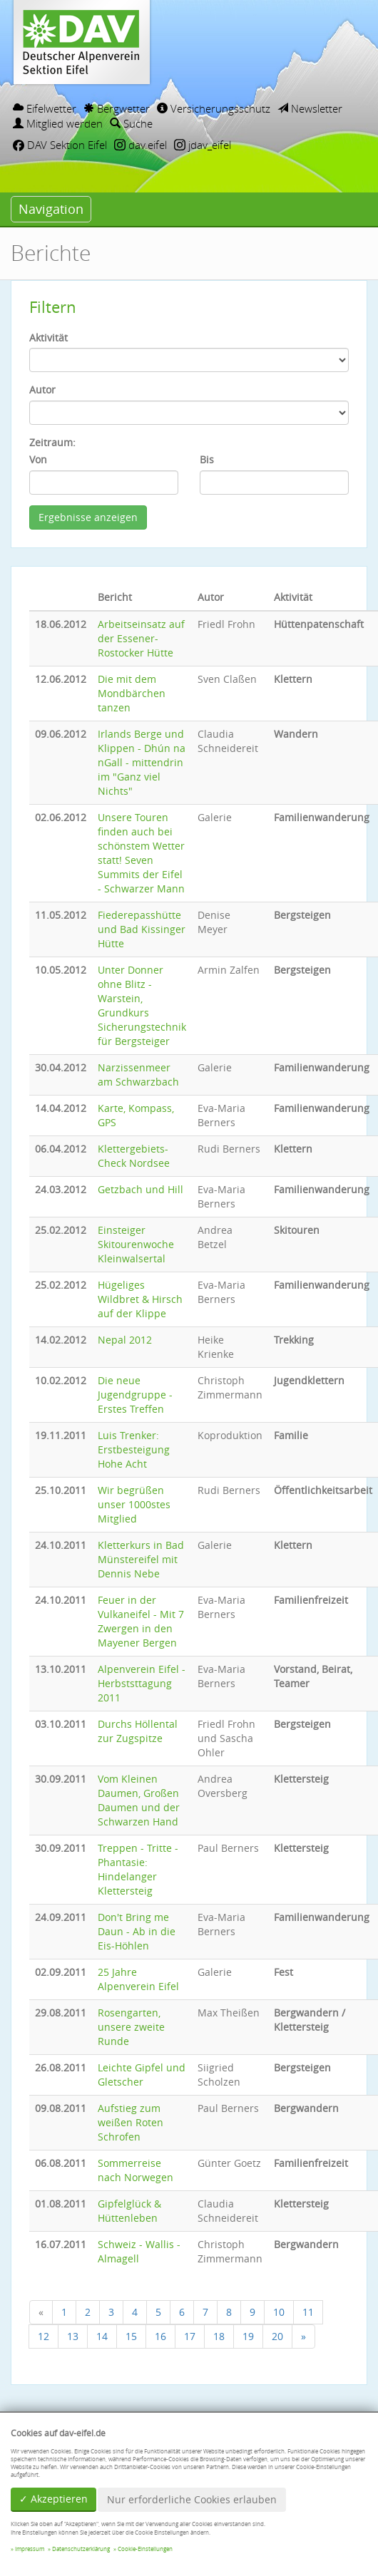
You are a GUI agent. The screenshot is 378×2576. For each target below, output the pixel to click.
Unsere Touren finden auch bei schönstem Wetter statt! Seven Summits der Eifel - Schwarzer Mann (141, 852)
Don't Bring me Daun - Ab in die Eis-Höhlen (136, 1931)
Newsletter (309, 108)
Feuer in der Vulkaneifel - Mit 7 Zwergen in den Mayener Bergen (141, 1621)
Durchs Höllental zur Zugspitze (138, 1731)
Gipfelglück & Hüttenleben (129, 2211)
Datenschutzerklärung (81, 2548)
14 (102, 2336)
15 (131, 2336)
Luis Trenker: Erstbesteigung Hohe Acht (134, 1449)
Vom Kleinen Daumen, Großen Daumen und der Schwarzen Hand (139, 1800)
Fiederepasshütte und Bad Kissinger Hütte (141, 929)
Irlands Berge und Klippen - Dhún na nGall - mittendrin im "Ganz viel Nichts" (141, 762)
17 (189, 2336)
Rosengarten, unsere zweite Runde (131, 2027)
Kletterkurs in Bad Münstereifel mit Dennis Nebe (141, 1559)
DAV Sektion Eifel (60, 145)
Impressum (29, 2548)
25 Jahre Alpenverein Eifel (138, 1979)
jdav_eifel (202, 145)
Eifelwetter (44, 108)
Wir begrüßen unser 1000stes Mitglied (134, 1504)
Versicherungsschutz (213, 108)
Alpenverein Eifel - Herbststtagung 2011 (141, 1683)
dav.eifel (140, 145)
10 (279, 2312)
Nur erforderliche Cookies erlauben (192, 2499)
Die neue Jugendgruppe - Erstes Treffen (135, 1395)
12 (43, 2336)
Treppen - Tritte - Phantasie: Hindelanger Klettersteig (138, 1869)
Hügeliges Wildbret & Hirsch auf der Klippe (140, 1299)
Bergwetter (116, 108)
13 (72, 2336)
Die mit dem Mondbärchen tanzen (131, 693)
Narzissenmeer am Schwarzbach (138, 1074)
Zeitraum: (52, 442)
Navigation (51, 208)
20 (277, 2336)
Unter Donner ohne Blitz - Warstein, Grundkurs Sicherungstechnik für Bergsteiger (142, 1005)
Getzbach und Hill (140, 1189)
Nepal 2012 (125, 1339)
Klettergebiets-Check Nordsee (134, 1156)
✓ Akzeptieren (53, 2498)
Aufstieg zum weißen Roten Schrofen (130, 2122)
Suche (131, 123)
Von (38, 459)
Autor (42, 389)
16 (160, 2336)
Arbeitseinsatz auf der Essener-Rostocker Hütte (141, 638)
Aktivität (48, 337)
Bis (207, 459)
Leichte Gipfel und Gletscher (141, 2074)
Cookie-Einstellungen (145, 2548)
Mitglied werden (58, 123)
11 (308, 2312)
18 (219, 2336)
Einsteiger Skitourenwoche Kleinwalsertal (136, 1244)
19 (248, 2336)
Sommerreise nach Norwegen (135, 2170)
